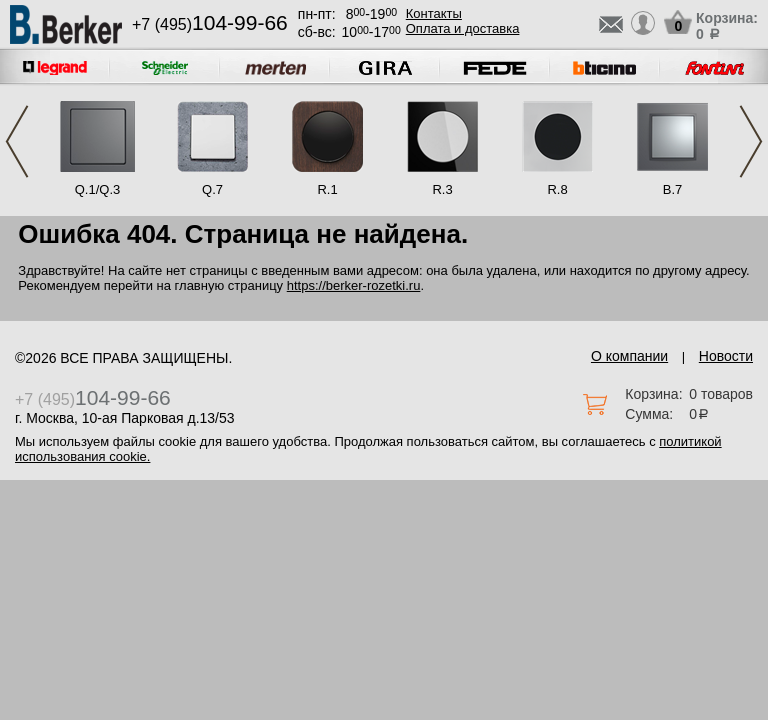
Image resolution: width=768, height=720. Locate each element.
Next (751, 141)
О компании (629, 356)
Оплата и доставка (463, 28)
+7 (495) (210, 24)
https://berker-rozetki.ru (354, 285)
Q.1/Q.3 (98, 189)
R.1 (327, 189)
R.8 (557, 189)
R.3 (442, 189)
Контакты (434, 13)
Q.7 (212, 189)
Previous (17, 141)
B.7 (673, 189)
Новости (726, 356)
